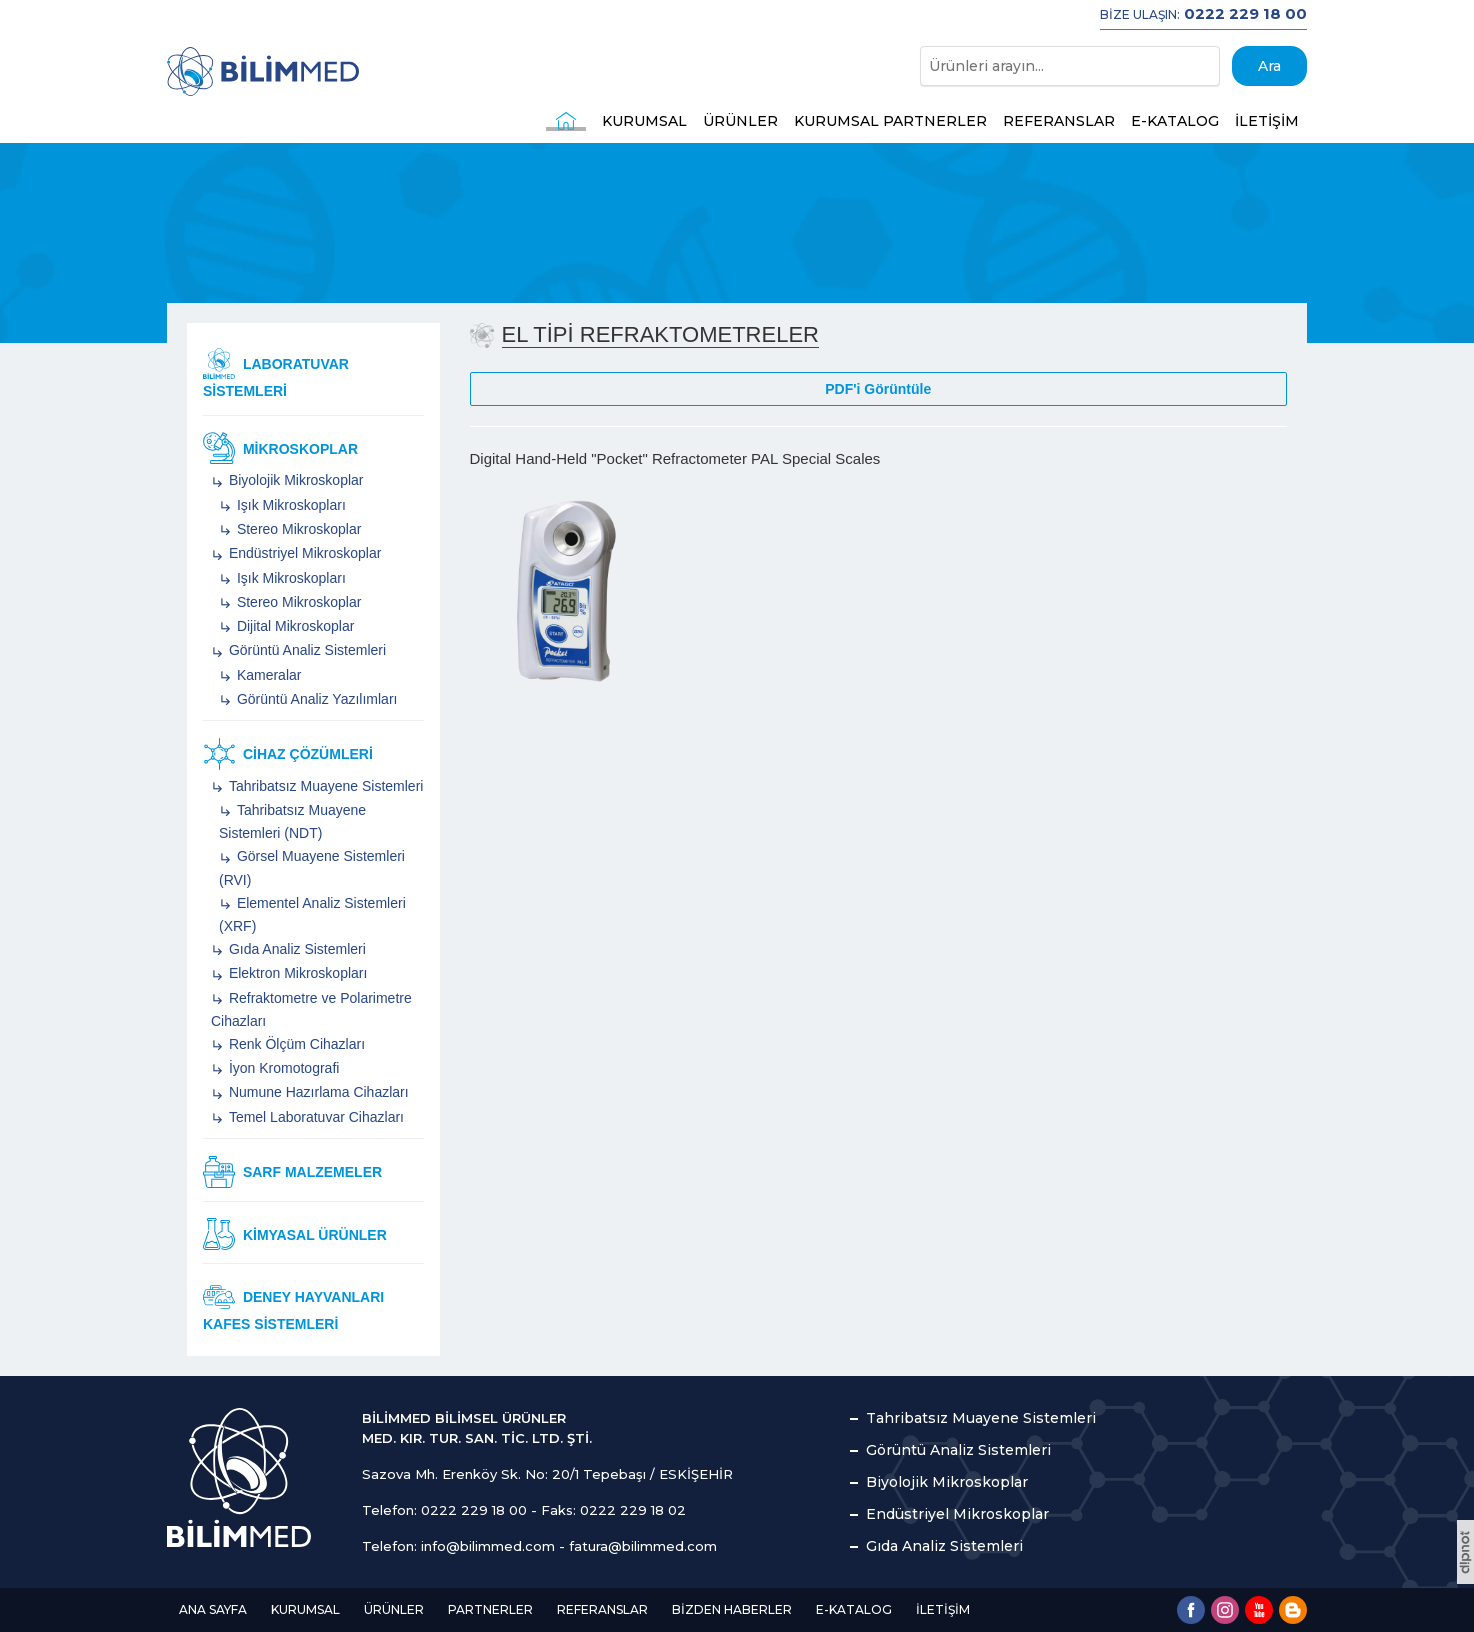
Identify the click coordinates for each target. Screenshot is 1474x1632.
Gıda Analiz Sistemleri (295, 949)
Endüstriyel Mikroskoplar (303, 553)
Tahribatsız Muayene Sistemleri (324, 786)
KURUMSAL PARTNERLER (890, 121)
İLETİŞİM (1267, 121)
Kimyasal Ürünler (295, 1234)
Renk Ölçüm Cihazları (295, 1044)
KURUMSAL (644, 121)
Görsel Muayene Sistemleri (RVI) (312, 867)
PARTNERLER (490, 1609)
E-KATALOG (1175, 121)
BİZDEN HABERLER (732, 1609)
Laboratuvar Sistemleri (276, 373)
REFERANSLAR (1059, 121)
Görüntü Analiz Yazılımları (315, 699)
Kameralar (267, 675)
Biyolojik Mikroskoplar (294, 480)
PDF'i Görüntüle (878, 389)
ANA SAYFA (213, 1609)
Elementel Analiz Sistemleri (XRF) (312, 914)
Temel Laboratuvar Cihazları (314, 1117)
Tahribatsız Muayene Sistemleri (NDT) (292, 821)
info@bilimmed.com (488, 1546)
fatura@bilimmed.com (643, 1546)
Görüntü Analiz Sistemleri (305, 650)
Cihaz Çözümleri (288, 754)
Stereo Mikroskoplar (297, 529)
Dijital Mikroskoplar (293, 626)
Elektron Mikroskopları (296, 973)
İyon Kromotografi (282, 1068)
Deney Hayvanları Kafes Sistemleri (293, 1306)
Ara (1269, 66)
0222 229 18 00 (474, 1510)
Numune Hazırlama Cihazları (317, 1092)
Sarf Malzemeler (292, 1172)
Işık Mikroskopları (289, 505)
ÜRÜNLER (740, 121)
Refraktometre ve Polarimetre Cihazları (311, 1009)
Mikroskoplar (280, 448)
